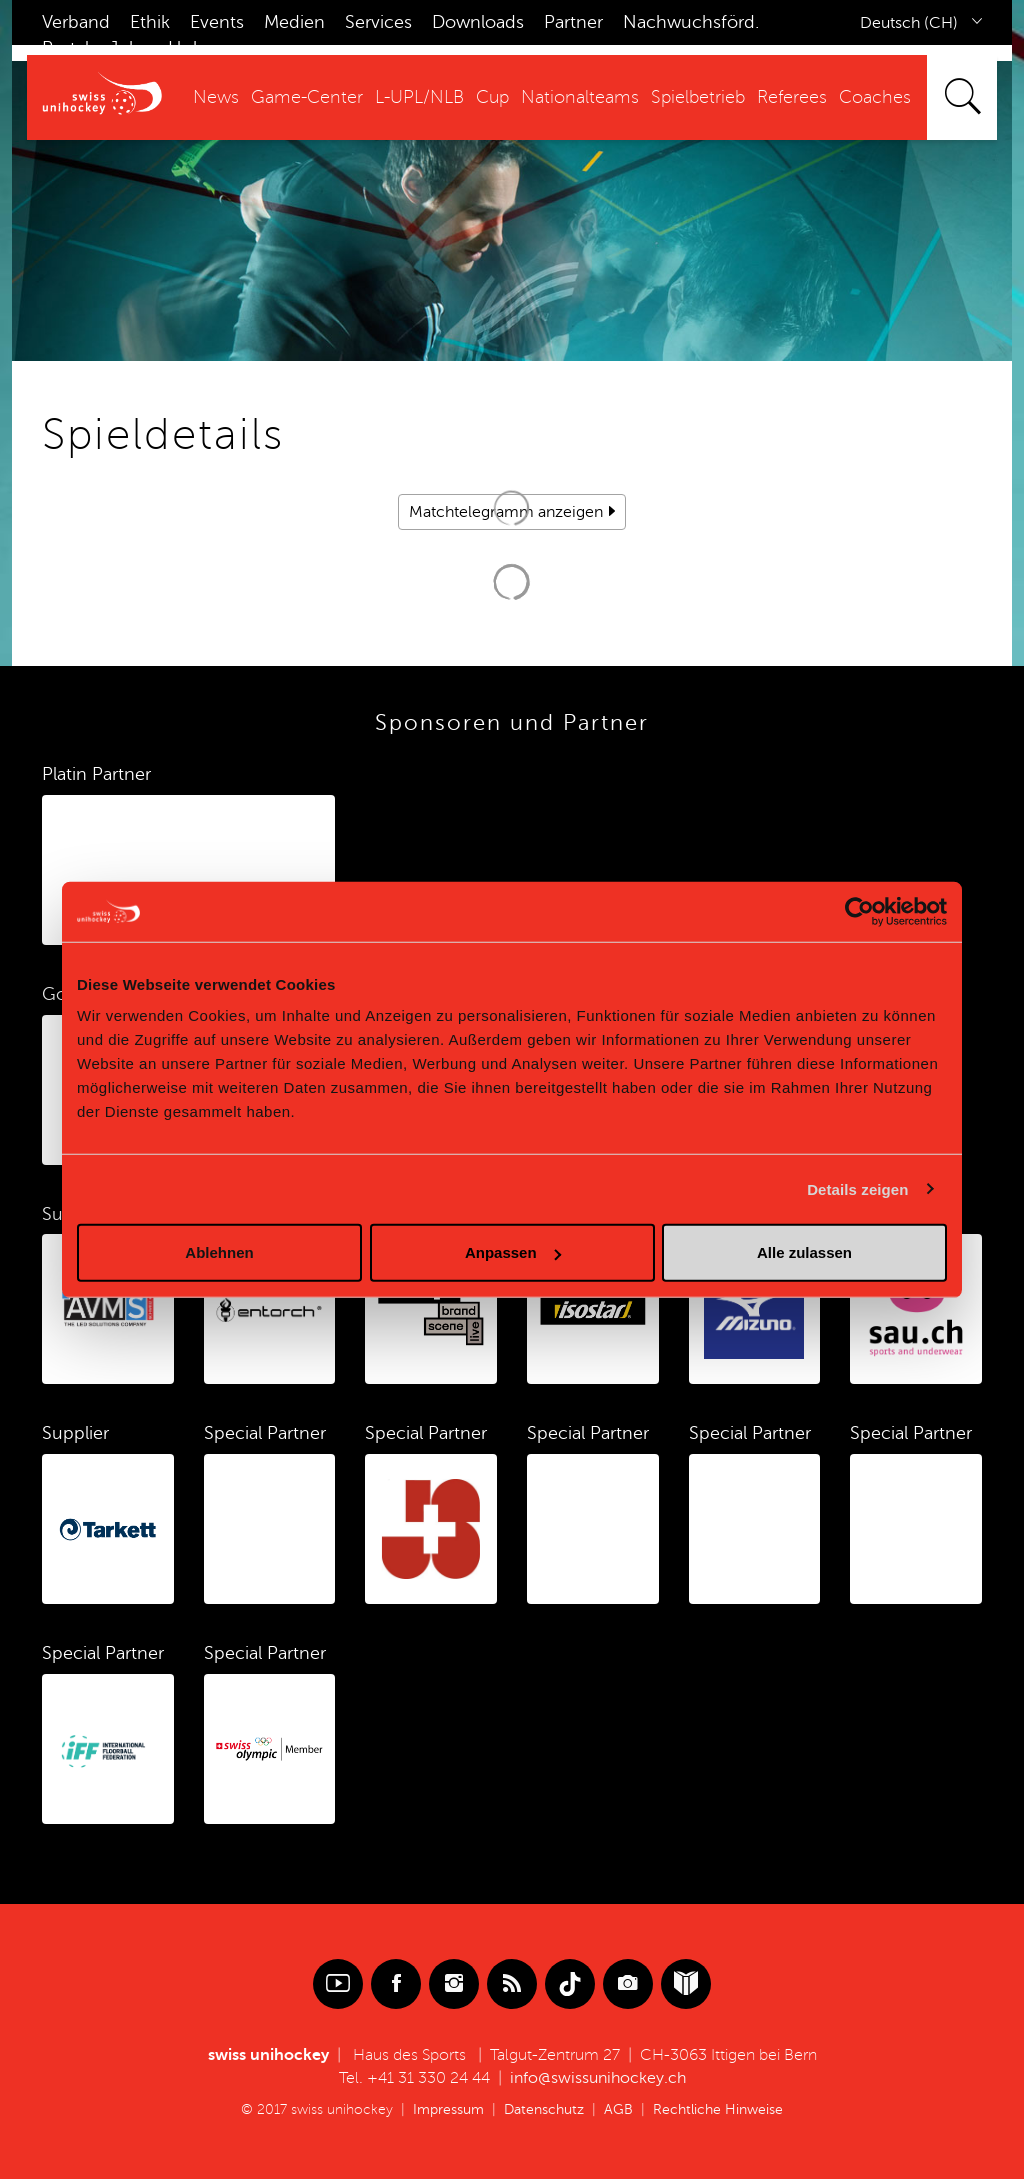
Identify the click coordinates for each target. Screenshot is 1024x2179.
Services (378, 22)
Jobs (128, 48)
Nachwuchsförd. (691, 22)
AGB (618, 2109)
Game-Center (307, 97)
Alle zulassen (804, 1252)
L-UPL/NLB (419, 97)
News (216, 97)
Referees (792, 97)
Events (217, 22)
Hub (186, 48)
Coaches (875, 97)
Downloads (478, 22)
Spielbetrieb (698, 97)
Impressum (448, 2109)
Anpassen (513, 1252)
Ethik (150, 22)
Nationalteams (580, 97)
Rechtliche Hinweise (718, 2109)
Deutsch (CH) (909, 23)
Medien (294, 22)
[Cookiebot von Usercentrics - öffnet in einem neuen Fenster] (859, 911)
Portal (65, 48)
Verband (76, 22)
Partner (573, 22)
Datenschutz (544, 2109)
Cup (492, 97)
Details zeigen (857, 1188)
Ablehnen (219, 1252)
